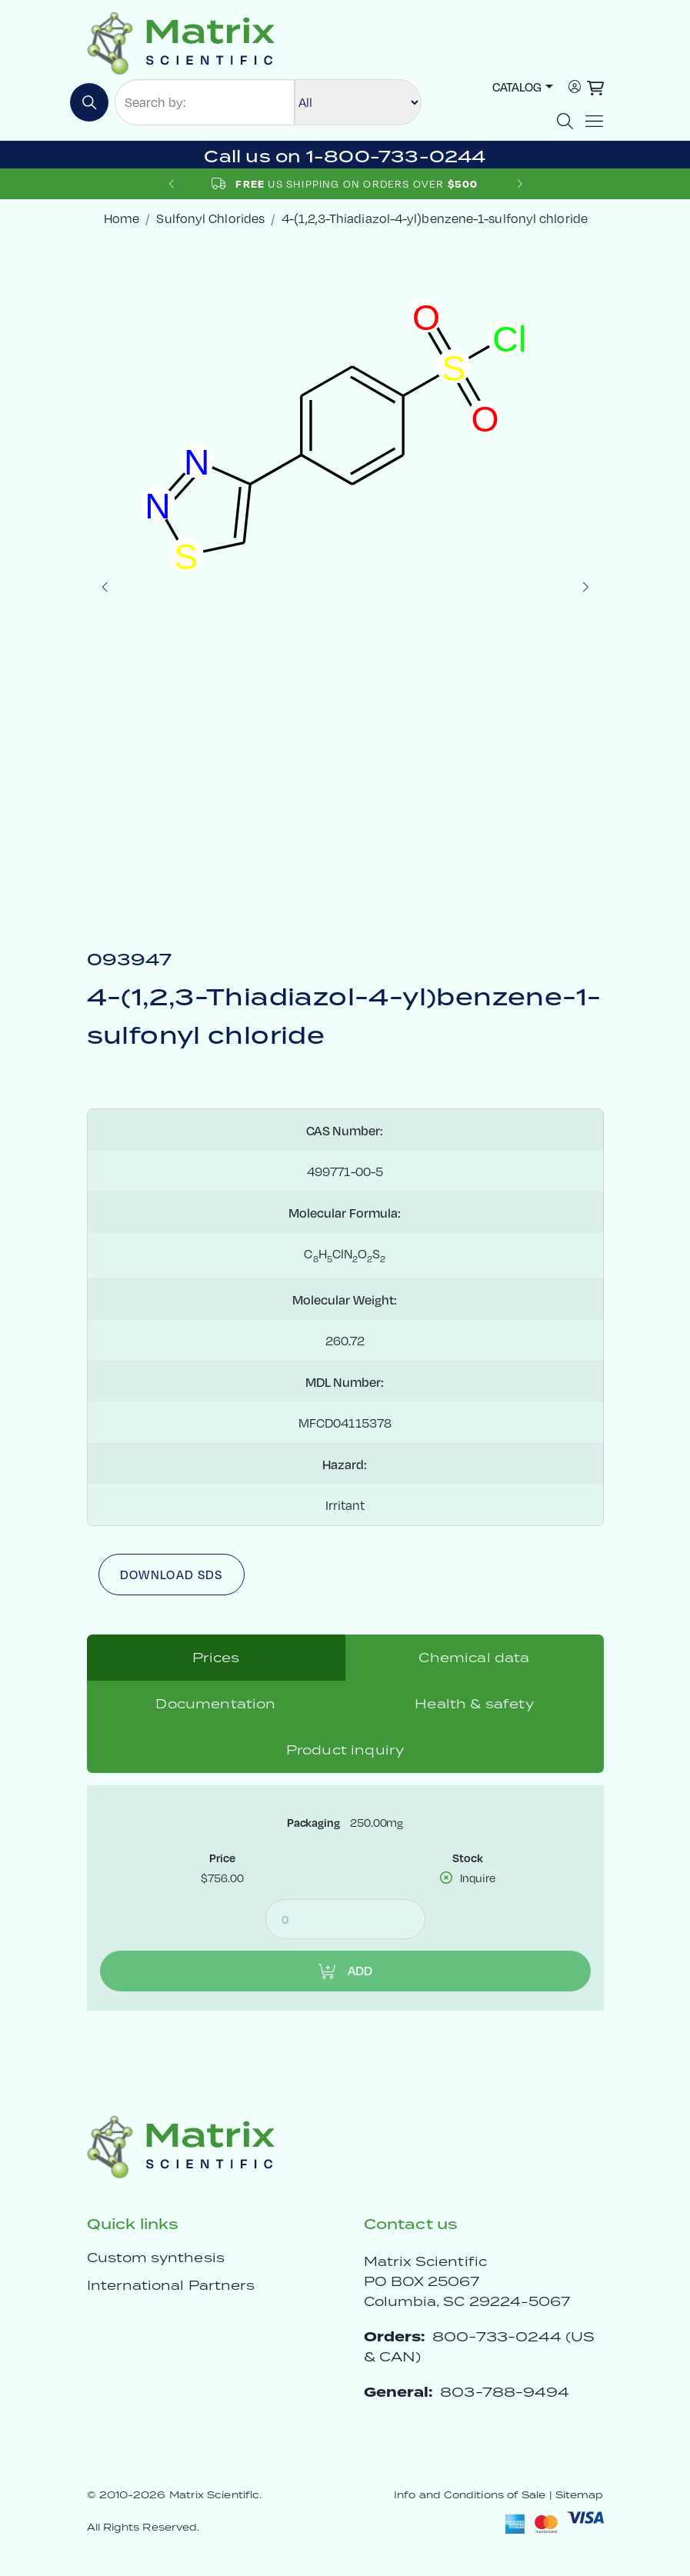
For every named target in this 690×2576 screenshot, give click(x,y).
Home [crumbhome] (121, 218)
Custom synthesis (156, 2257)
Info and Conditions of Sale (469, 2494)
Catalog (517, 86)
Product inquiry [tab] (345, 1749)
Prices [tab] (216, 1657)
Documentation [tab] (215, 1703)
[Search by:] (205, 102)
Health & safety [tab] (474, 1703)
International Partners (171, 2285)
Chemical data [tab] (473, 1657)
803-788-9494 (504, 2392)
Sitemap (579, 2494)
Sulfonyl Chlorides (210, 218)
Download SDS (171, 1574)
